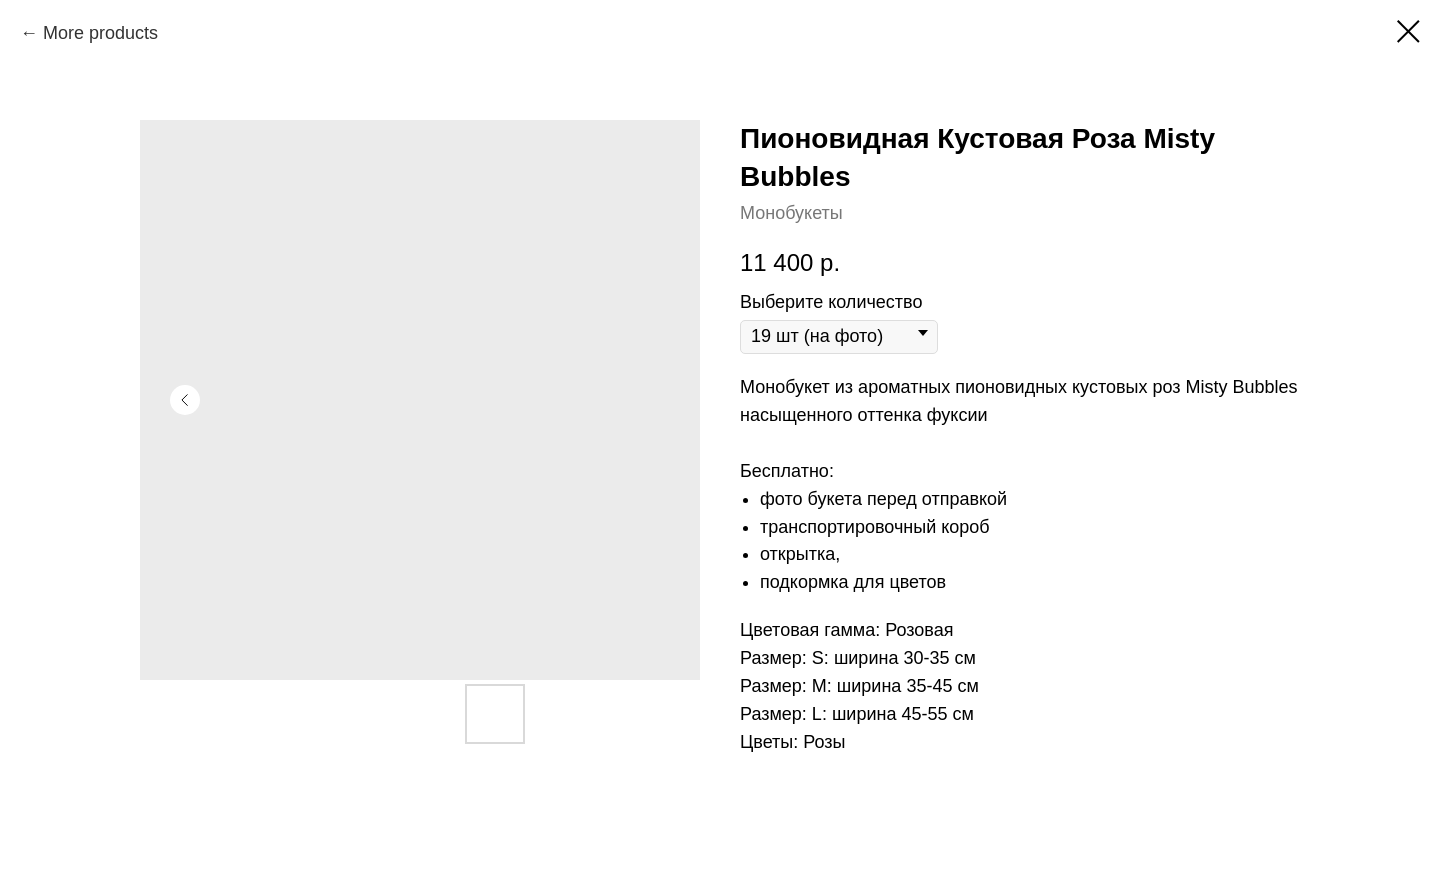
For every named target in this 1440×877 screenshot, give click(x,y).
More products (100, 33)
